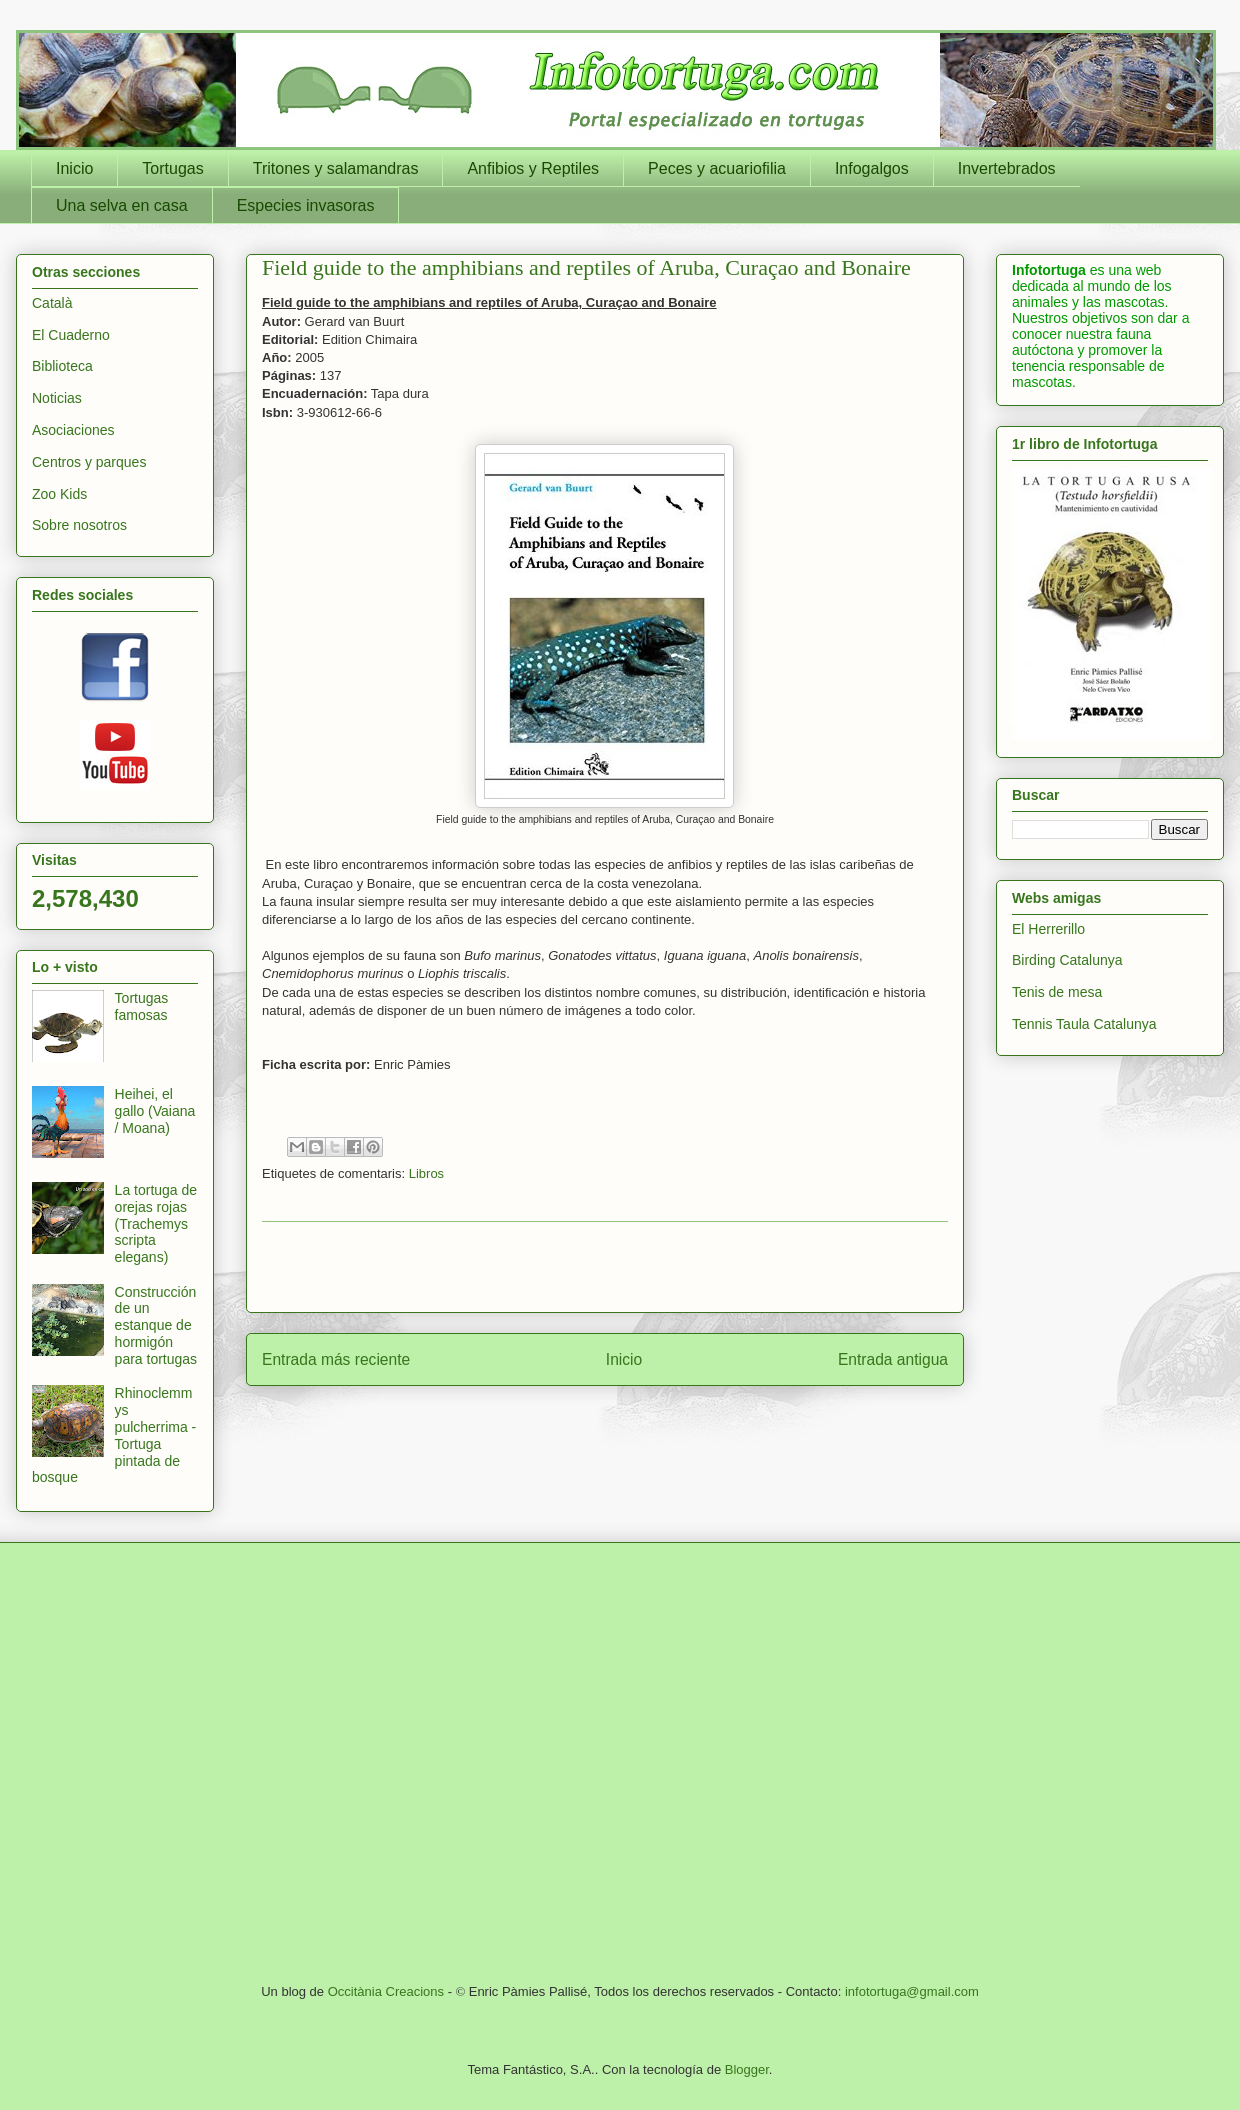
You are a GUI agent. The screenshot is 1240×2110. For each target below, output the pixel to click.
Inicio (74, 168)
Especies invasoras (306, 205)
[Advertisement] (187, 1760)
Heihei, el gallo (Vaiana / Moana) (155, 1111)
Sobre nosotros (79, 525)
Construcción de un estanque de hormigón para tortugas (156, 1325)
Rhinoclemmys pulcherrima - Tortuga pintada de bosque (114, 1435)
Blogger (747, 2069)
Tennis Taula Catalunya (1084, 1024)
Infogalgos (872, 168)
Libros (426, 1173)
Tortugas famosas (142, 1006)
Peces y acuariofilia (717, 168)
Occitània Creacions (386, 1991)
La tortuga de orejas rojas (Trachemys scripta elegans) (156, 1223)
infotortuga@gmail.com (912, 1991)
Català (52, 303)
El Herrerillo (1048, 929)
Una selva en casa (122, 205)
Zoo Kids (59, 494)
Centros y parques (89, 462)
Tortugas (172, 168)
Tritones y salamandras (336, 168)
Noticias (57, 398)
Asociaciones (73, 430)
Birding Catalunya (1067, 960)
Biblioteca (62, 366)
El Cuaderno (71, 335)
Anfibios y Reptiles (533, 168)
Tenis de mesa (1057, 992)
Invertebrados (1007, 168)
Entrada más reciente (336, 1359)
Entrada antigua (893, 1359)
